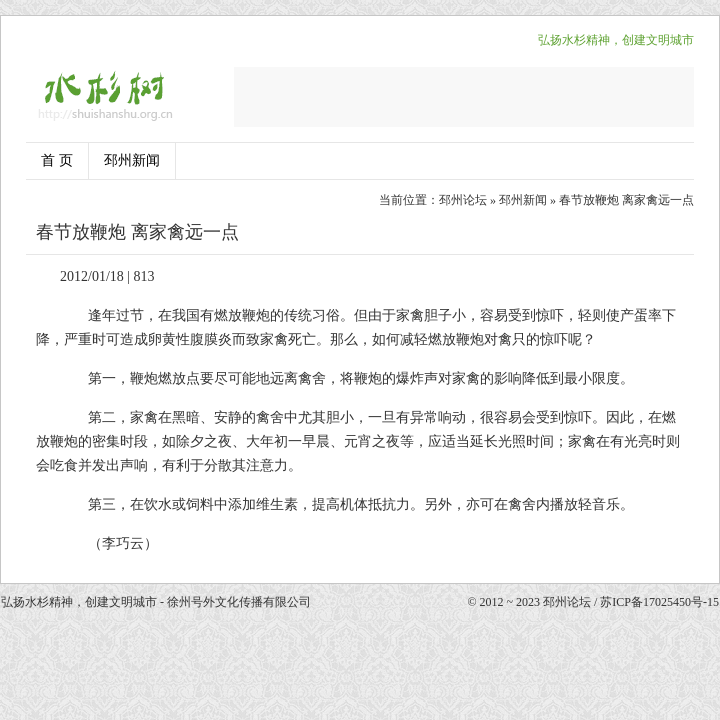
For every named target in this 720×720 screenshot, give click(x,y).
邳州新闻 (132, 160)
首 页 (57, 160)
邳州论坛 (463, 200)
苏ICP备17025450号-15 (659, 602)
